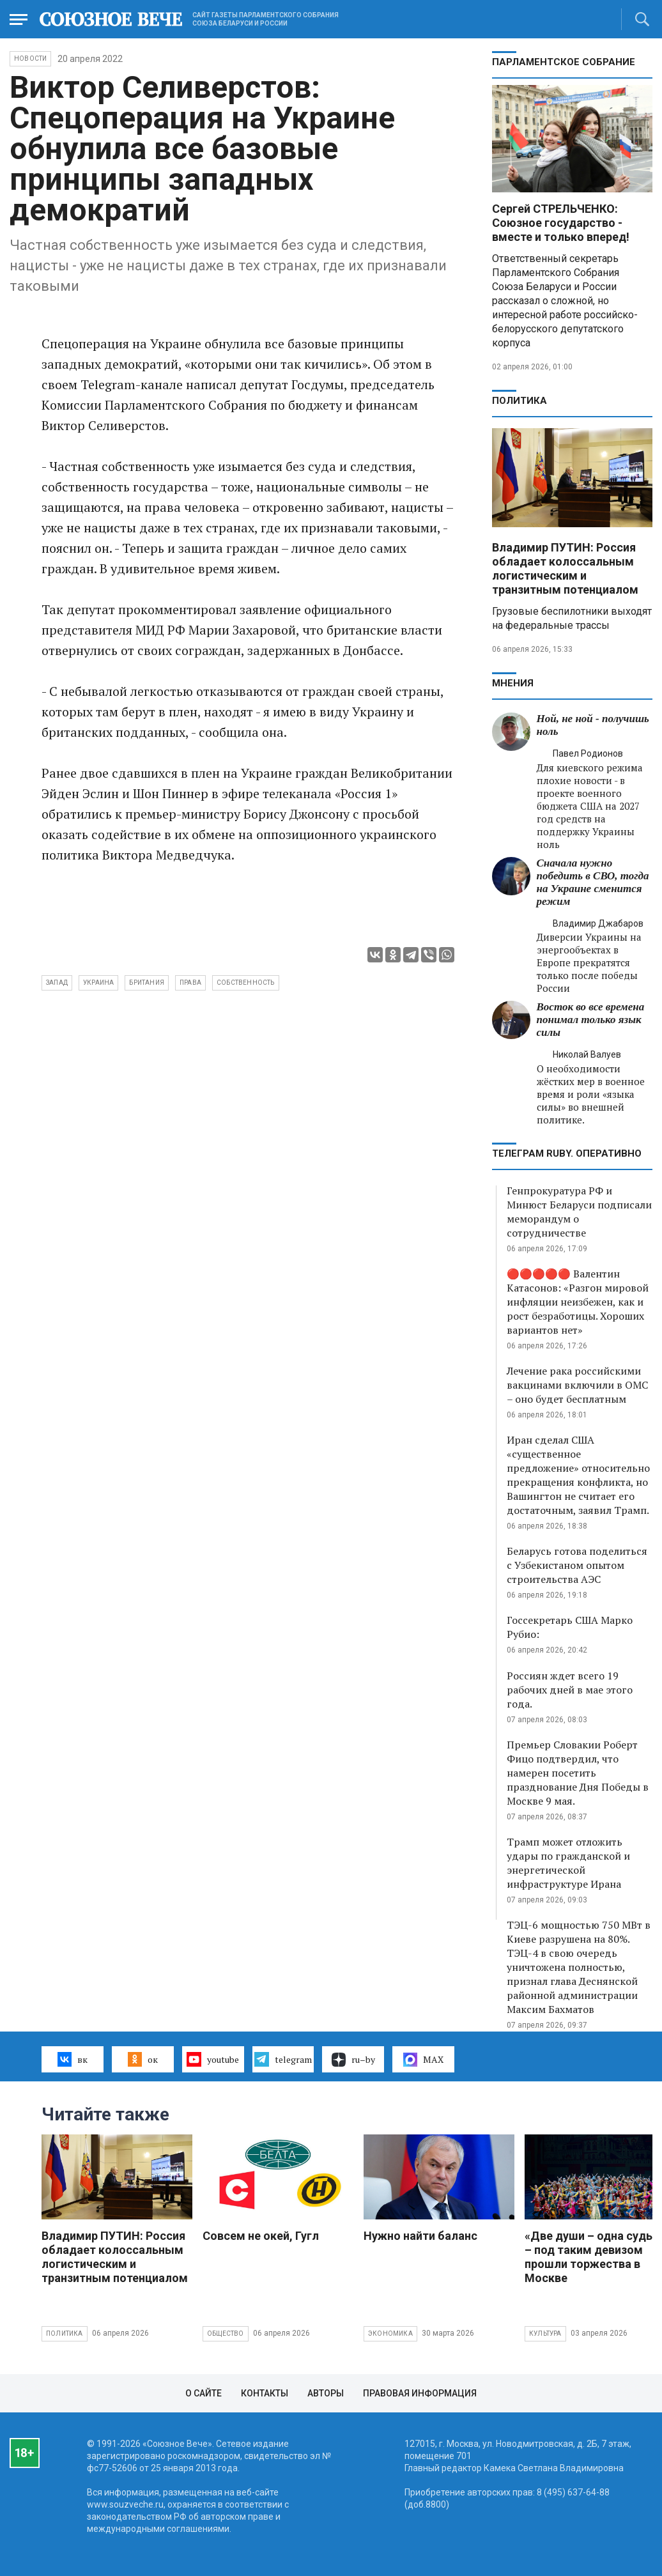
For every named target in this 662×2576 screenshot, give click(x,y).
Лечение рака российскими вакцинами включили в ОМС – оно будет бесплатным (577, 1385)
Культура (545, 2333)
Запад (57, 982)
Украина (98, 982)
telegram (282, 2059)
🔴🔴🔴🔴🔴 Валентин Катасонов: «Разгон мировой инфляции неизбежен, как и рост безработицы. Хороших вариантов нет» (578, 1302)
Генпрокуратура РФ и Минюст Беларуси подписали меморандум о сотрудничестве (579, 1212)
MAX (423, 2060)
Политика (519, 400)
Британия (146, 982)
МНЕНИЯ (513, 683)
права (190, 982)
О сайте (203, 2393)
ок (143, 2059)
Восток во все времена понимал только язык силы (591, 1019)
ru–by (353, 2060)
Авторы (325, 2393)
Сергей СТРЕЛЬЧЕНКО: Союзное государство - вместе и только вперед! (560, 222)
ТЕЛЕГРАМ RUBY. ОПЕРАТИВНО (567, 1153)
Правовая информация (420, 2393)
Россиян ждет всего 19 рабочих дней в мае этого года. (570, 1690)
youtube (212, 2059)
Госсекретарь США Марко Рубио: (570, 1627)
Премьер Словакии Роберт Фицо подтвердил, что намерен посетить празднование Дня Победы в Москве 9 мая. (578, 1773)
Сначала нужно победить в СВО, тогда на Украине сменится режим (593, 882)
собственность (246, 982)
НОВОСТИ (30, 58)
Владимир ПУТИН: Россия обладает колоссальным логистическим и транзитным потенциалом (565, 568)
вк (73, 2059)
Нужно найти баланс (420, 2235)
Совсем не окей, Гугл (261, 2235)
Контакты (264, 2393)
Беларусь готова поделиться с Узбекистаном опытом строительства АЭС (577, 1565)
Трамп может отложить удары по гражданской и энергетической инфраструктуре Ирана (568, 1863)
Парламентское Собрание (563, 62)
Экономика (390, 2333)
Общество (225, 2333)
